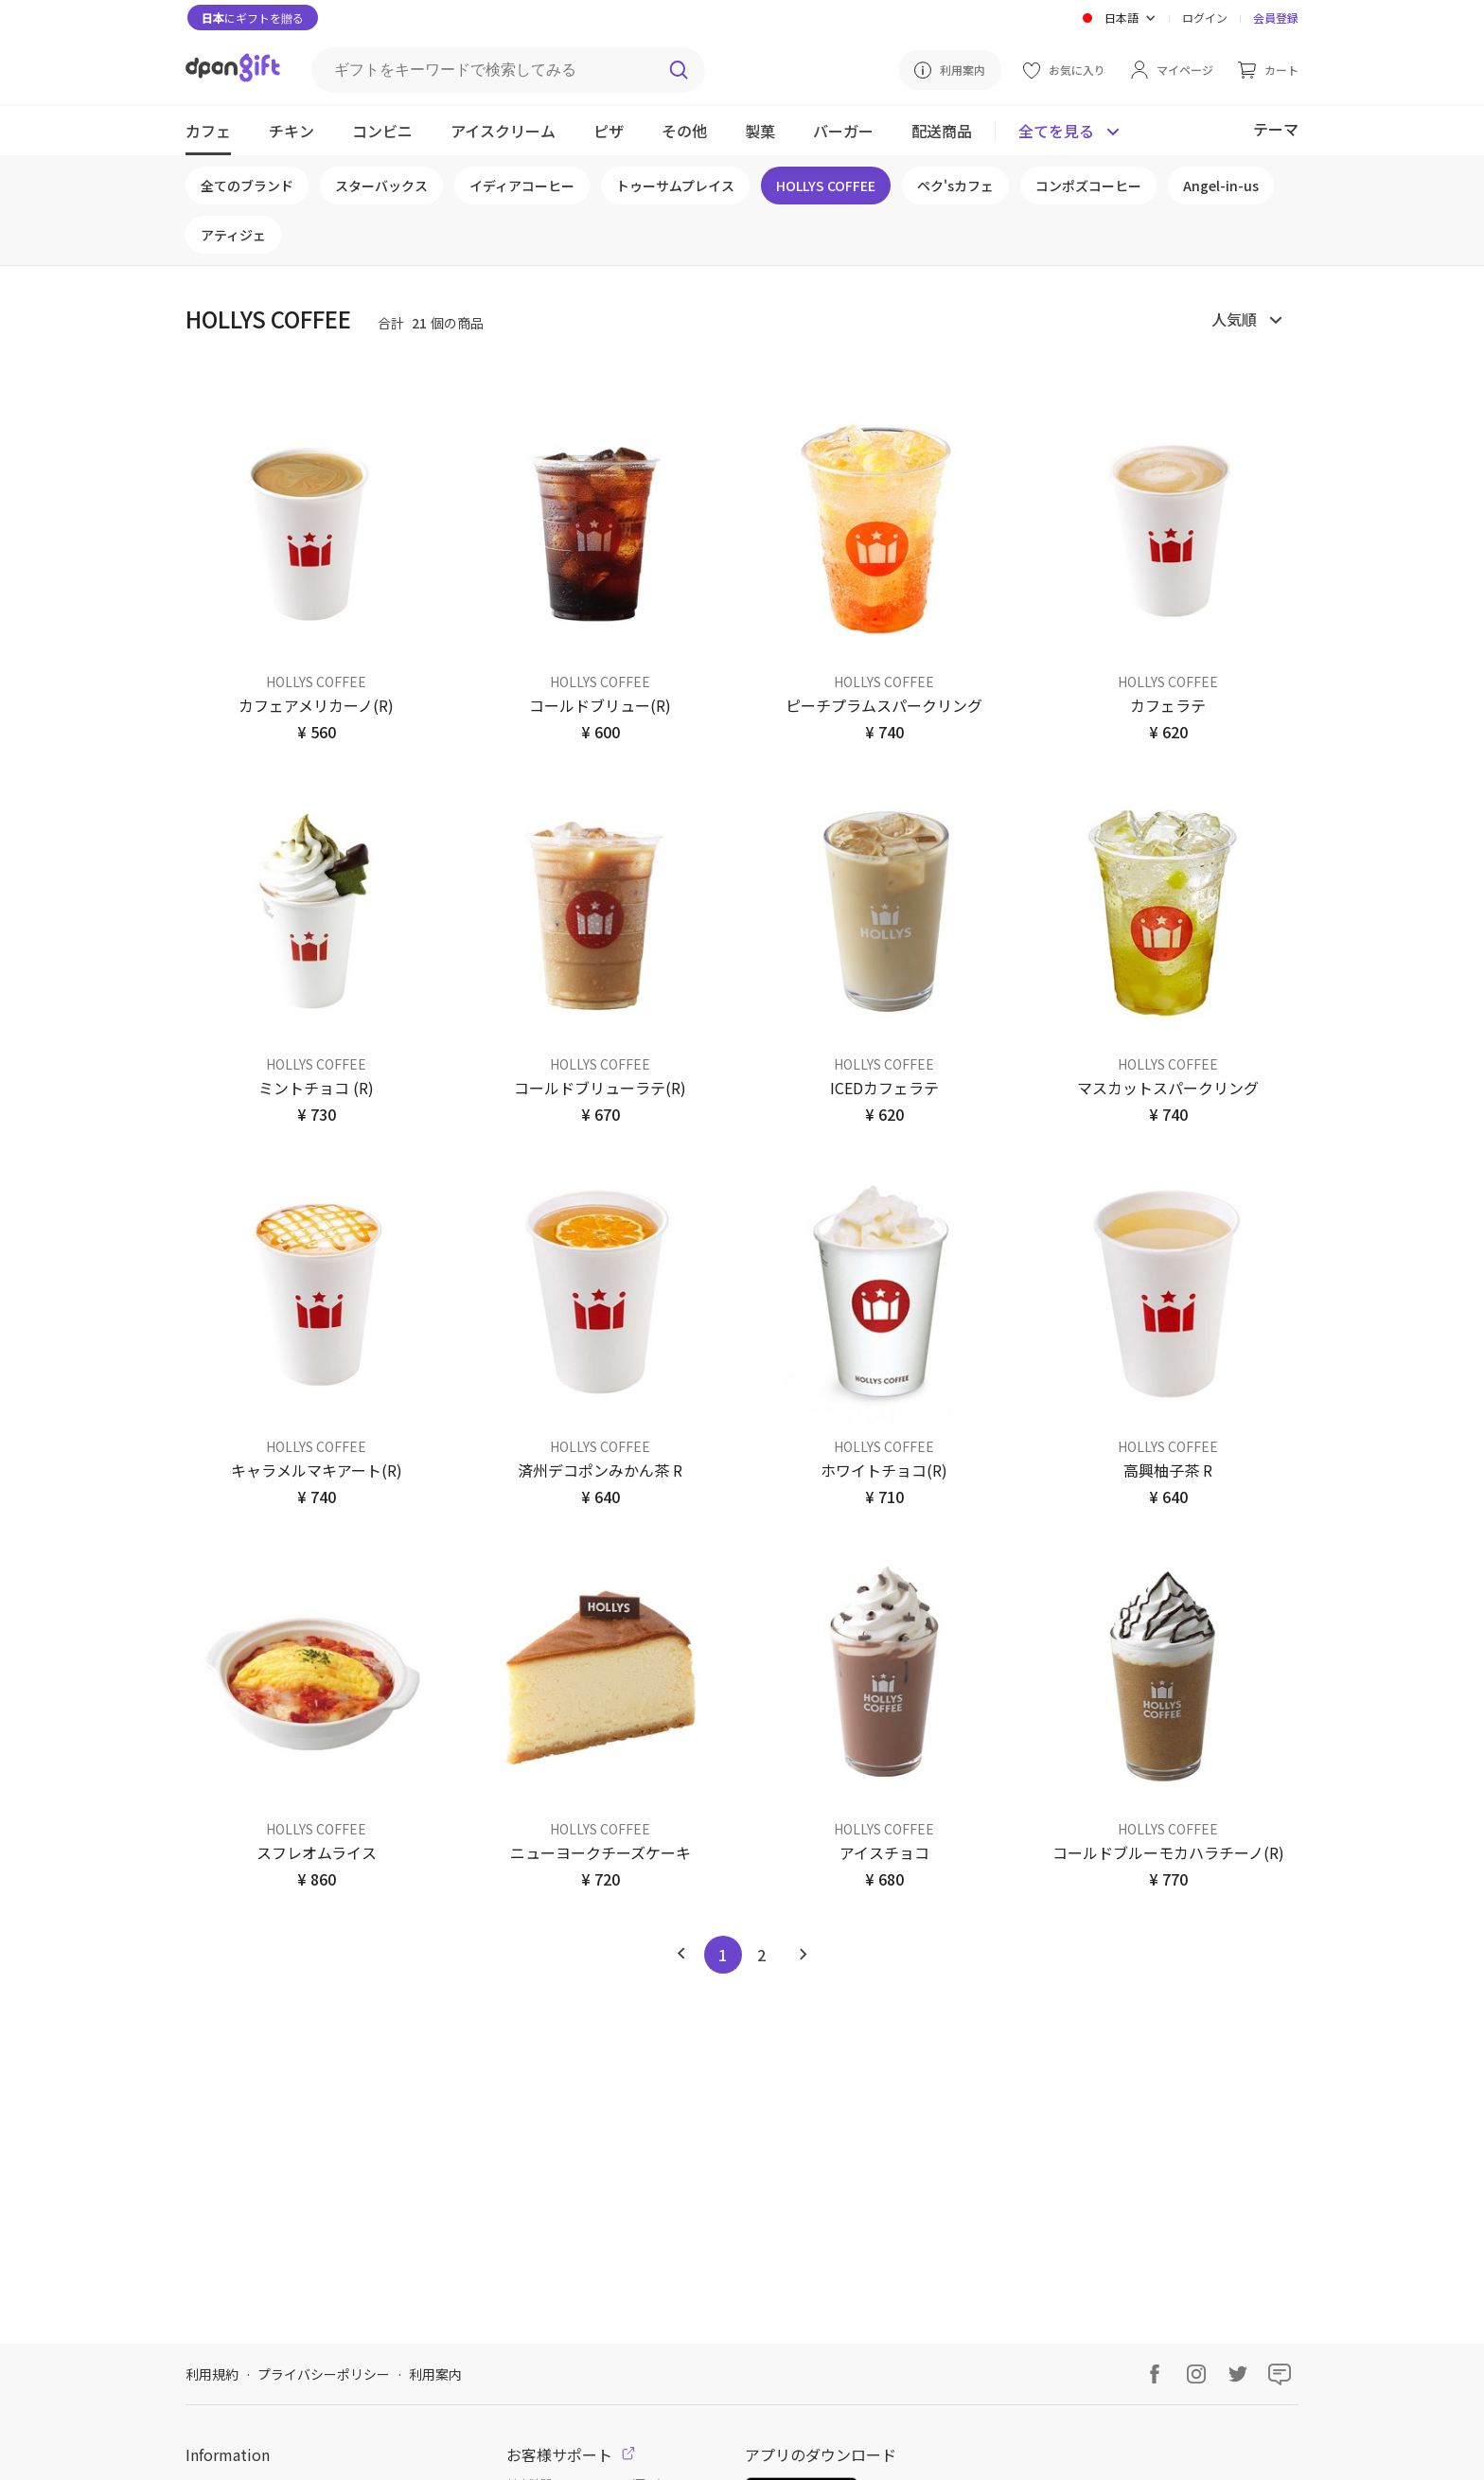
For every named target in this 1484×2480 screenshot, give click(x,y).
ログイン (1205, 17)
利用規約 (212, 2374)
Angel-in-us (1221, 185)
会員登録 (1275, 17)
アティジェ (233, 234)
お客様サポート (570, 2454)
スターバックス (381, 185)
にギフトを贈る (253, 17)
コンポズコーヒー (1088, 185)
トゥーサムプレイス (675, 185)
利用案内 (435, 2374)
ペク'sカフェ (955, 185)
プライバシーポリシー (323, 2374)
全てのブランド (247, 185)
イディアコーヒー (521, 185)
